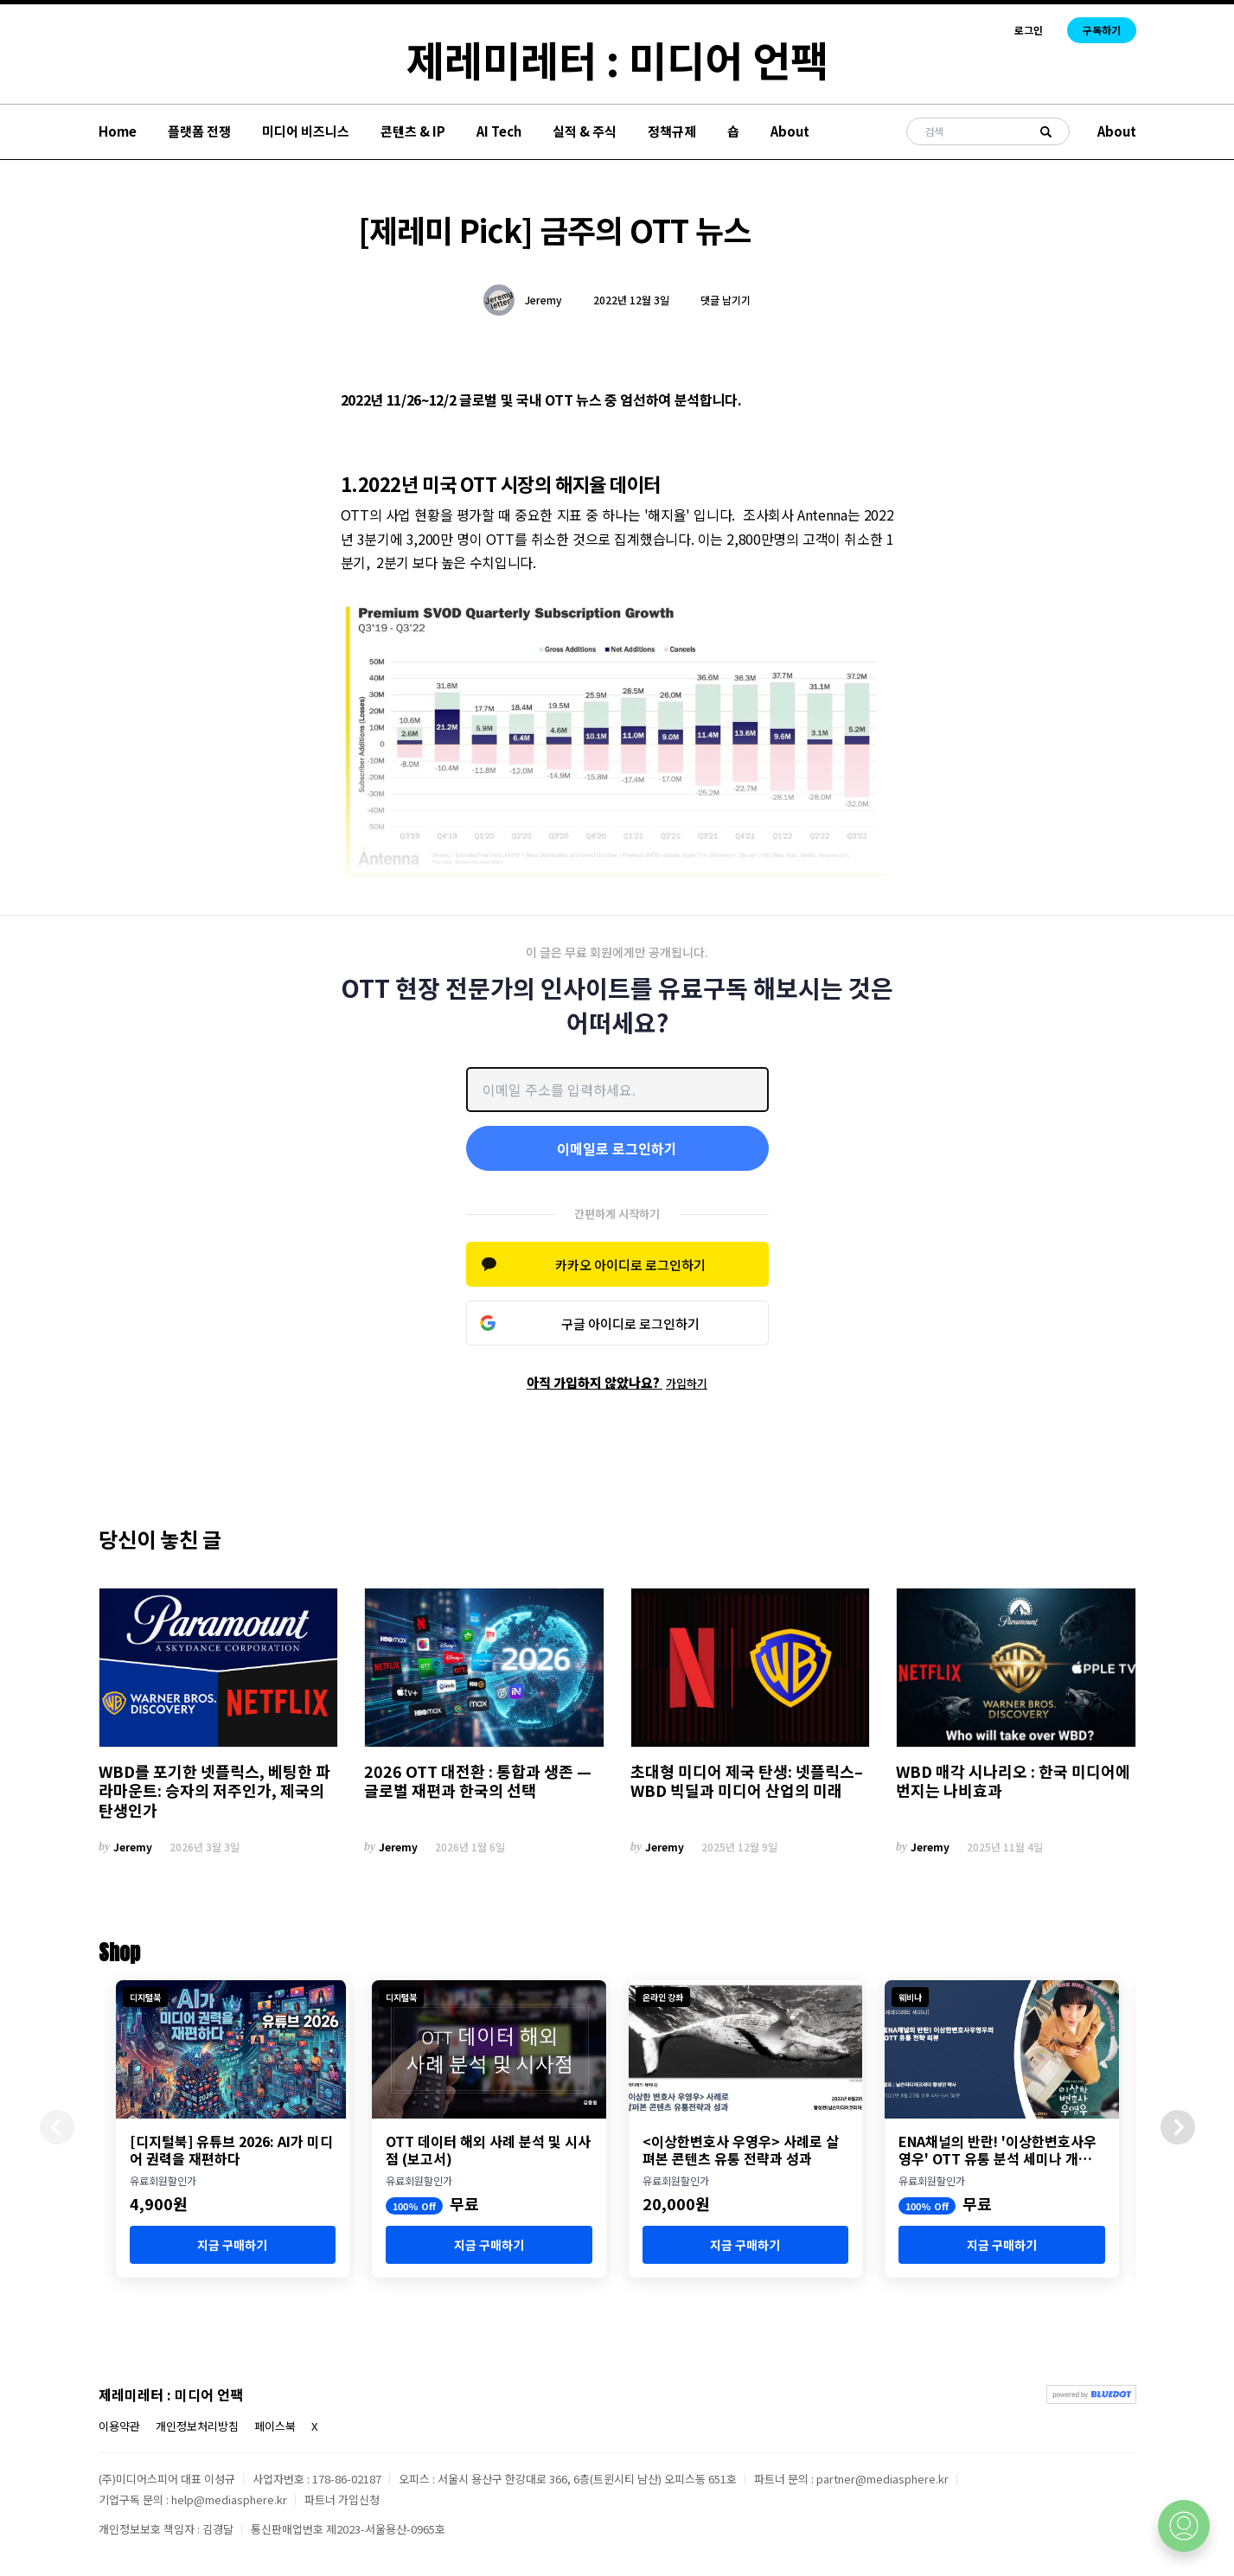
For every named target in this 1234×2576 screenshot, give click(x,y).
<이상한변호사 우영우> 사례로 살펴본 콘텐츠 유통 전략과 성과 (741, 2149)
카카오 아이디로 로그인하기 (630, 1265)
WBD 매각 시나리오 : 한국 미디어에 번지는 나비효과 (1013, 1780)
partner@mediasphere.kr (882, 2479)
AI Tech (498, 131)
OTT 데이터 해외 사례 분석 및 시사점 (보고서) (488, 2149)
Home (118, 131)
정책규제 (672, 131)
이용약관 (119, 2426)
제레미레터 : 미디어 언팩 (617, 59)
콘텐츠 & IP (412, 131)
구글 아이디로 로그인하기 (630, 1323)
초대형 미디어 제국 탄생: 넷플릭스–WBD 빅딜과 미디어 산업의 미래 (746, 1780)
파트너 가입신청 (342, 2499)
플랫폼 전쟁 (199, 131)
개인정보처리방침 (197, 2426)
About (789, 131)
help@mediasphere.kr (229, 2499)
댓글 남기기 (725, 299)
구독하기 (1102, 29)
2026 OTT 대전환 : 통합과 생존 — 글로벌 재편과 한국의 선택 (477, 1780)
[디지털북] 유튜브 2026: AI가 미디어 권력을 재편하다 (231, 2149)
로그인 (1028, 30)
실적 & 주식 (585, 131)
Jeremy (543, 300)
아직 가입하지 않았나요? (617, 1382)
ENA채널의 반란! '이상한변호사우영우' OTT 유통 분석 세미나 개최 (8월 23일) (997, 2149)
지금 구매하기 (232, 2244)
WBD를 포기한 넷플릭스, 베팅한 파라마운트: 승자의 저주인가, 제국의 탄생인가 (214, 1790)
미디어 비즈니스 (305, 131)
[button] (1177, 2127)
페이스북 (275, 2426)
